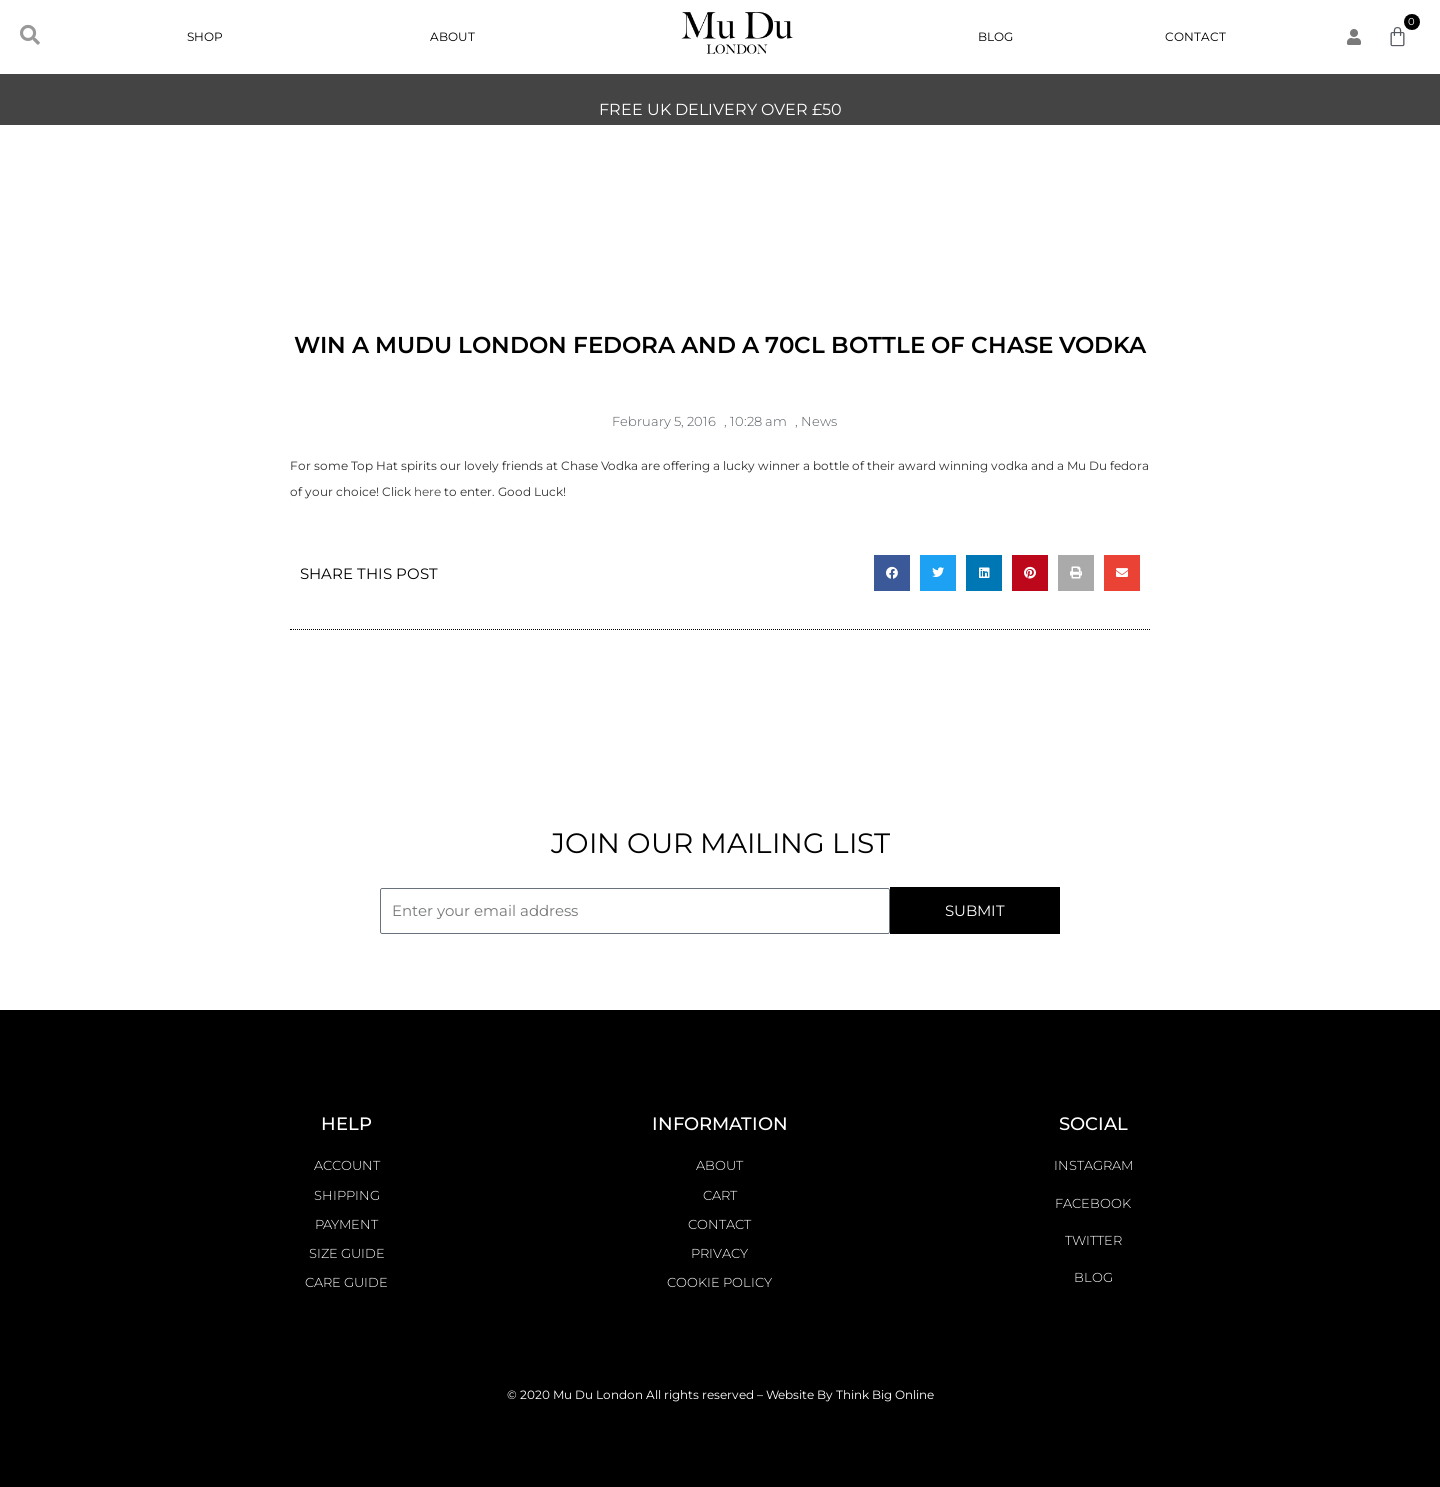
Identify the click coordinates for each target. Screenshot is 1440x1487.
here (427, 491)
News (819, 421)
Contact (1195, 36)
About (452, 36)
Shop (210, 37)
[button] (892, 573)
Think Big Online (885, 1394)
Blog (995, 36)
